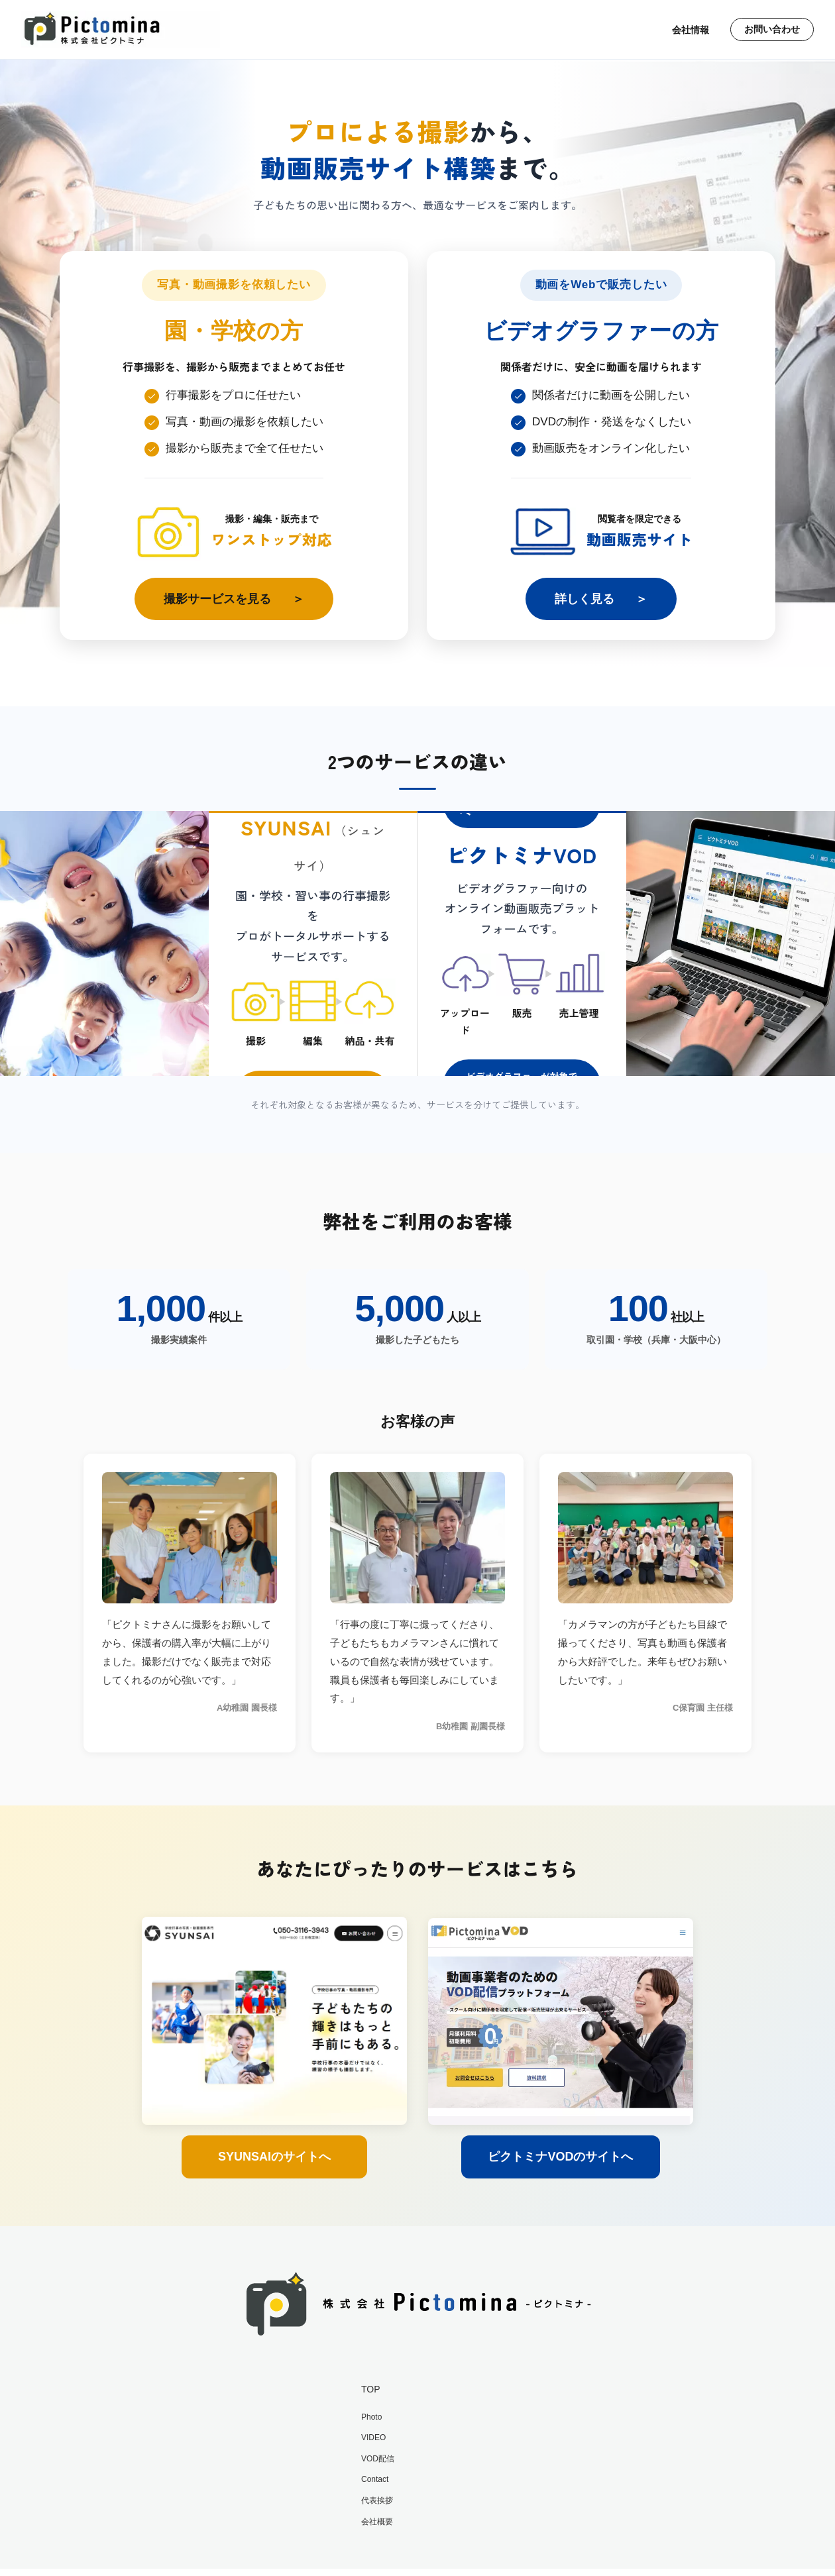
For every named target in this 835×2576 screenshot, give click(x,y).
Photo (371, 2417)
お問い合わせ (771, 30)
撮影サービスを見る (217, 599)
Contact (374, 2479)
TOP (370, 2389)
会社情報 (687, 30)
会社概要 (377, 2521)
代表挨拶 (377, 2500)
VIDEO (373, 2437)
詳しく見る (584, 599)
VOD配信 (377, 2458)
